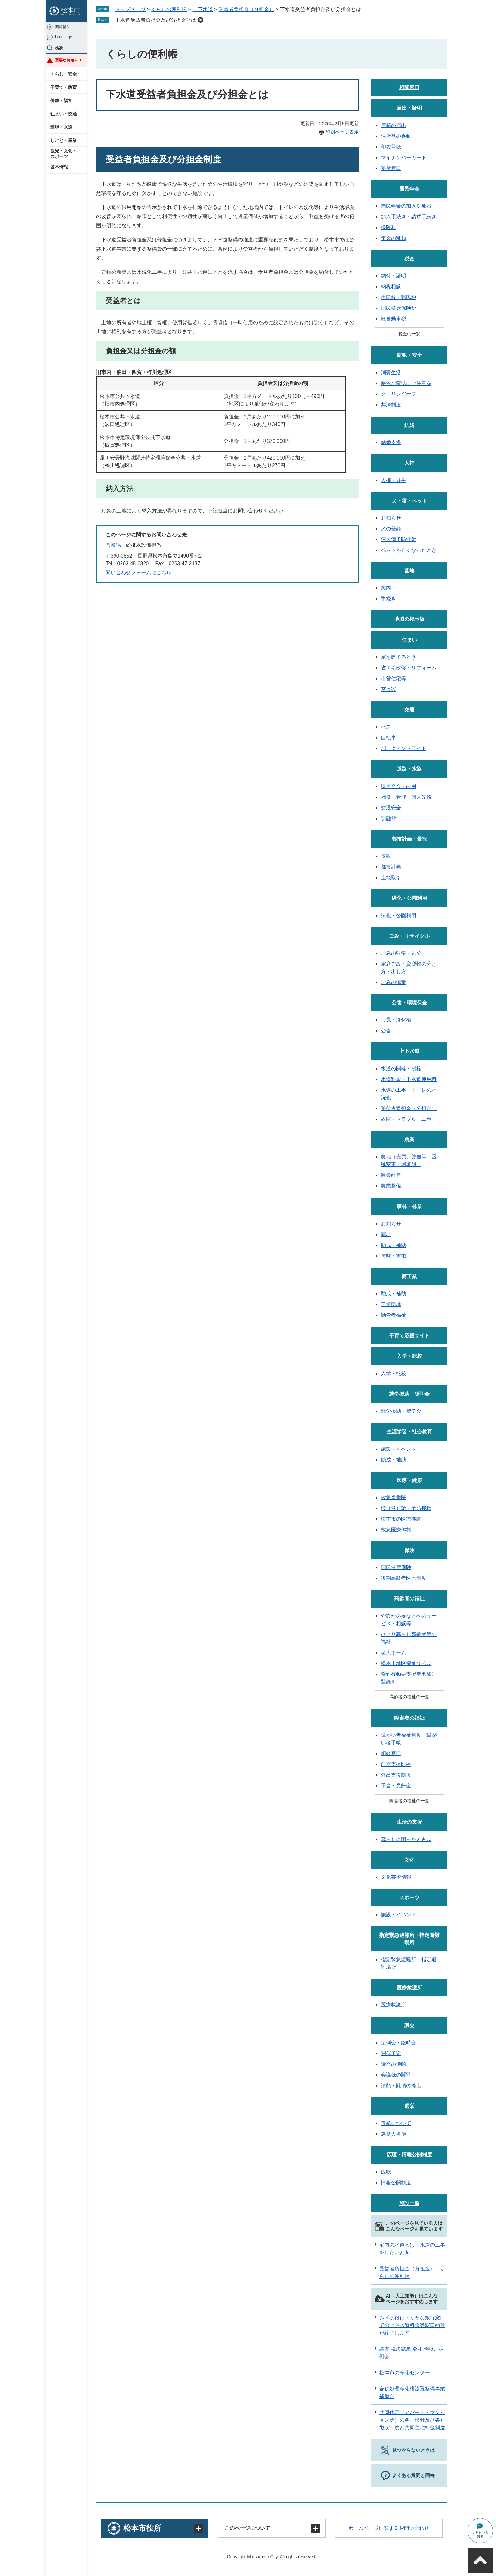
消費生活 (391, 372)
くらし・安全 (63, 73)
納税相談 (391, 286)
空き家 (388, 689)
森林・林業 (409, 1206)
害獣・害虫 (393, 1256)
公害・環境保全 (409, 1002)
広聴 (386, 2172)
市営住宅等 (393, 678)
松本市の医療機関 (401, 1519)
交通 (409, 709)
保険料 (388, 227)
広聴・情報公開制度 (409, 2154)
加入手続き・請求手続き (409, 216)
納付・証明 (393, 275)
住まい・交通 (63, 113)
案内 (386, 587)
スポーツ (409, 1897)
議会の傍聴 (393, 2064)
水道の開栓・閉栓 (401, 1068)
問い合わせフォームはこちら (138, 572)
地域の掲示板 (409, 619)
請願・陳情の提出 (401, 2085)
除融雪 (388, 818)
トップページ (130, 9)
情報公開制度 (396, 2182)
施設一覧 (409, 2203)
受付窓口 (391, 168)
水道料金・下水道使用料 (409, 1079)
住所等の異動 (396, 136)
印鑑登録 (391, 147)
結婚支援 (391, 442)
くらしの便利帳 (169, 9)
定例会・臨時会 (398, 2042)
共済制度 (391, 404)
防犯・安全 (409, 355)
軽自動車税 (393, 318)
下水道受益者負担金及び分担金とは (155, 20)
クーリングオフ (398, 394)
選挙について (396, 2123)
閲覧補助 (62, 27)
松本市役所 (142, 2528)
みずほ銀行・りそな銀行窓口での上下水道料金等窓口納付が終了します (412, 2325)
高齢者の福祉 (409, 1598)
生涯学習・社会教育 (409, 1431)
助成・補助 (393, 1245)
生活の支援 (409, 1822)
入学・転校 (409, 1356)
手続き (388, 598)
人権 (409, 463)
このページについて (247, 2528)
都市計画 (391, 867)
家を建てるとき (398, 657)
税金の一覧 (409, 333)
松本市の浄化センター (404, 2372)
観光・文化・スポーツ (63, 153)
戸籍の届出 (393, 125)
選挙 (409, 2106)
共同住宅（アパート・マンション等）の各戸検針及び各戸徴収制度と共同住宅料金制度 (412, 2420)
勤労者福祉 (393, 1315)
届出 (386, 1234)
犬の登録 (391, 528)
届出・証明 (409, 108)
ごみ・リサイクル (409, 936)
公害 (386, 1030)
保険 (409, 1550)
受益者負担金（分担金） (246, 9)
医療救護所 (409, 1987)
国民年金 (409, 189)
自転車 (388, 737)
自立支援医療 (396, 1764)
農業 (409, 1139)
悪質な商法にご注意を (406, 383)
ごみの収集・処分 (401, 953)
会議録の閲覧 (396, 2075)
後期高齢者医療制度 (403, 1578)
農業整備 (391, 1185)
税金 (409, 258)
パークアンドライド (403, 748)
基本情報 (59, 166)
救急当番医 (393, 1497)
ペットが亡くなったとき (409, 550)
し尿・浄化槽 (396, 1019)
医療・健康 (409, 1480)
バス (386, 726)
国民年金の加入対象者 (406, 206)
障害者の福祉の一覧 (409, 1800)
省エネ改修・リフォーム (409, 667)
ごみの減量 (393, 982)
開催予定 (391, 2053)
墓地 (409, 570)
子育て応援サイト (409, 1335)
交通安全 (391, 807)
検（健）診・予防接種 (406, 1508)
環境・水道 (61, 127)
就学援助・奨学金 (409, 1394)
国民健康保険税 (398, 308)
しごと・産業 (63, 140)
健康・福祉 (61, 100)
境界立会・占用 (398, 786)
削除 (200, 20)
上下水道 (203, 9)
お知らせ (391, 518)
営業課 (113, 545)
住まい (409, 640)
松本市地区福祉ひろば (406, 1663)
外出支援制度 (396, 1775)
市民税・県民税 (398, 297)
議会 (409, 2025)
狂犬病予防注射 (398, 539)
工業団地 (391, 1304)
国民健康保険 (396, 1567)
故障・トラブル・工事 (406, 1119)
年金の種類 (393, 238)
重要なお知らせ (68, 60)
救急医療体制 (396, 1529)
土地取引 (391, 877)
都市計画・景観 (409, 839)
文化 (409, 1860)
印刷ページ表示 (342, 132)
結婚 (409, 425)
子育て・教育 (63, 87)
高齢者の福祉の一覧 (409, 1696)
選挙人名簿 (393, 2134)
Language (63, 37)
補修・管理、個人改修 (406, 797)
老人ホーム (393, 1652)
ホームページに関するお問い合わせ (388, 2528)
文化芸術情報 (396, 1877)
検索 (59, 48)
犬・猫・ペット (409, 501)
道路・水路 (409, 769)
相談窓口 (409, 87)
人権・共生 (393, 480)
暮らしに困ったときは (406, 1839)
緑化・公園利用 (409, 898)
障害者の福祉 (409, 1718)
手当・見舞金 (396, 1785)
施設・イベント (398, 1449)
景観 (386, 856)
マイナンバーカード (403, 157)
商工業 (409, 1276)
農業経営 (391, 1175)
